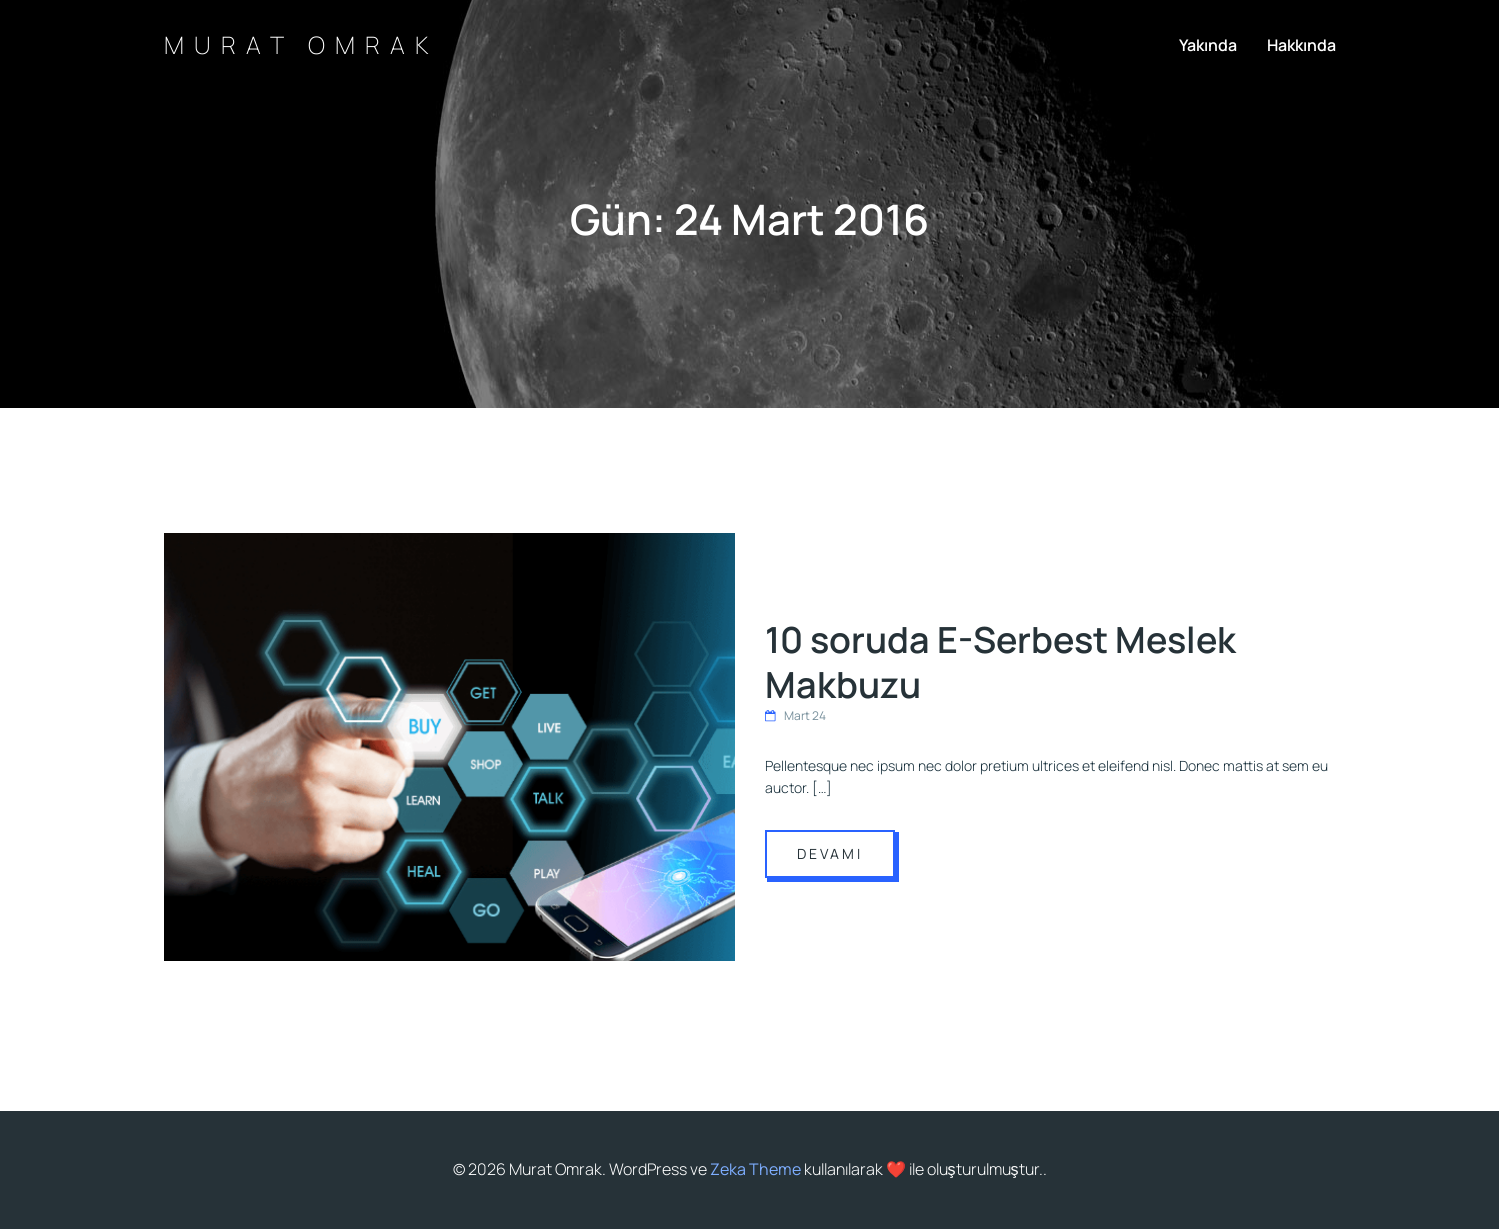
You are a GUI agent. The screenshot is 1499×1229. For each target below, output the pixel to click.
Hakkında (1301, 45)
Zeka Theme (755, 1169)
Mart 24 (795, 715)
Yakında (1208, 45)
